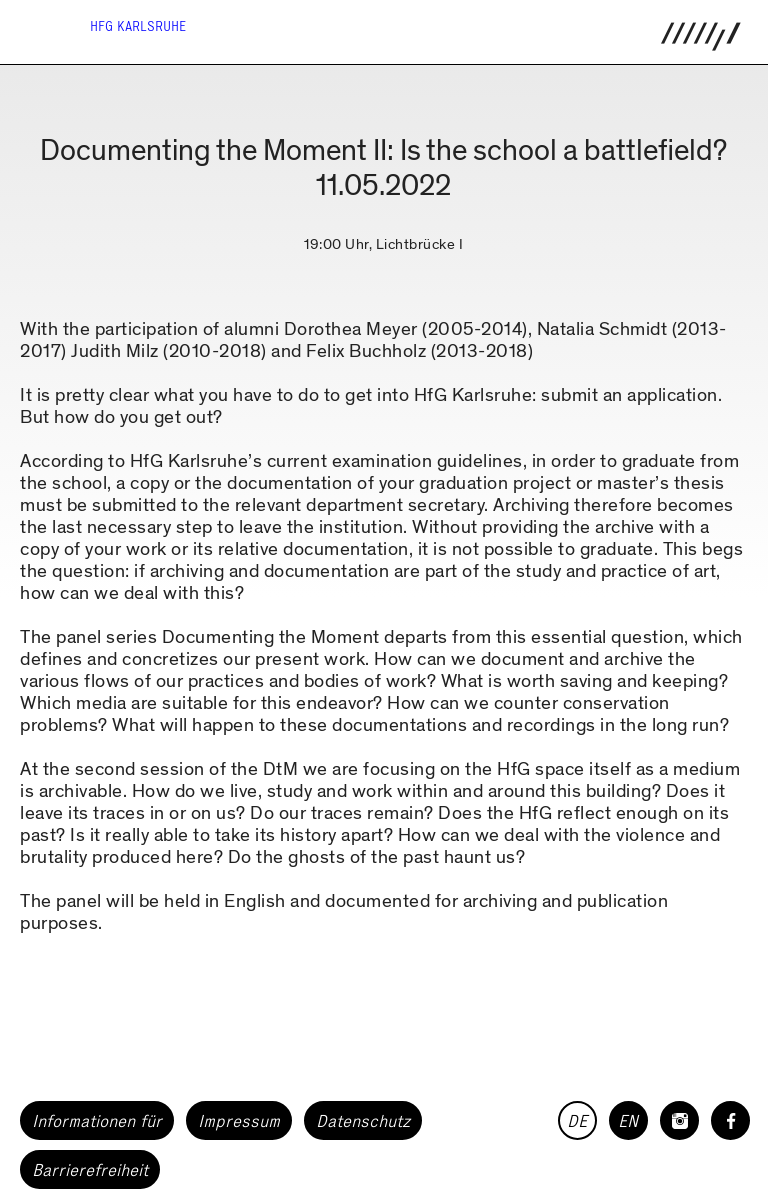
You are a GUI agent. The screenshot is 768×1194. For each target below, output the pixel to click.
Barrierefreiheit (90, 1170)
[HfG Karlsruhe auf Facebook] (730, 1120)
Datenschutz (363, 1121)
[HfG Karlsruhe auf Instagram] (679, 1120)
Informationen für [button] (97, 1121)
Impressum (239, 1121)
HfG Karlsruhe (138, 26)
